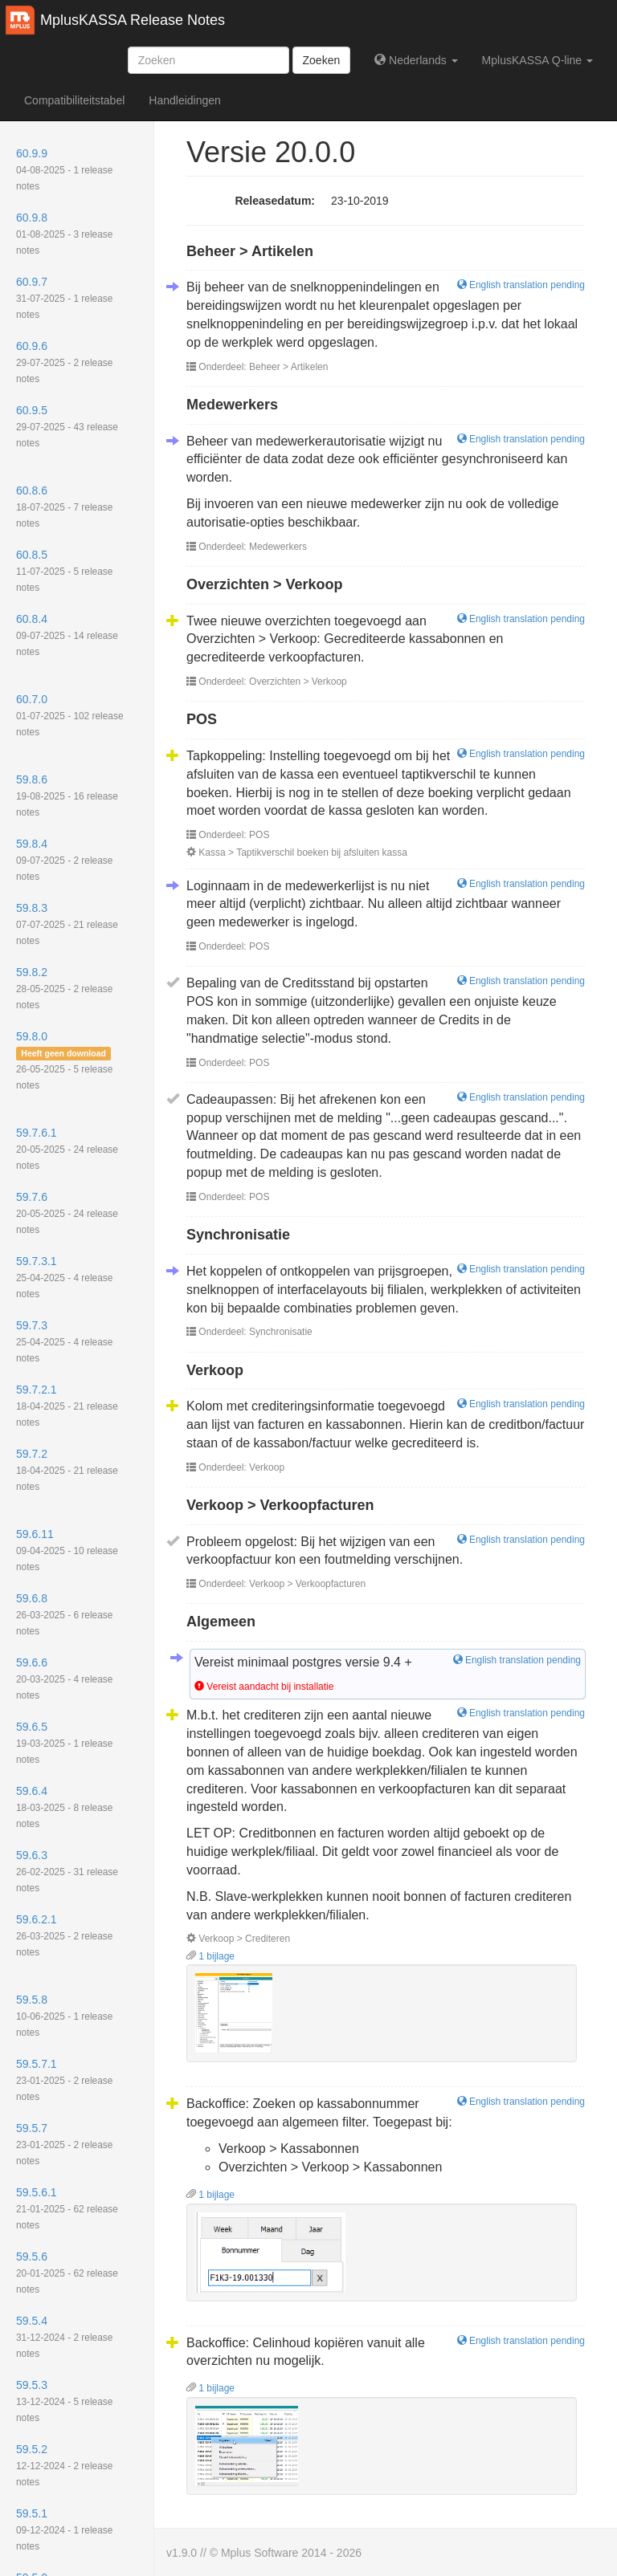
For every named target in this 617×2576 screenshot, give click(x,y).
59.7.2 (67, 1469)
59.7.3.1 (64, 1277)
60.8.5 (64, 570)
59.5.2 (64, 2465)
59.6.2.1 (64, 1935)
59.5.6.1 (67, 2208)
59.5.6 (67, 2272)
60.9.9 (64, 169)
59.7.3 (64, 1341)
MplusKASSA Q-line (537, 60)
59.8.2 (64, 988)
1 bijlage (210, 1956)
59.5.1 (64, 2529)
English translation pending (521, 285)
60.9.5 (67, 426)
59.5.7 (64, 2144)
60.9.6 (64, 362)
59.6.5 (64, 1742)
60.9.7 (64, 297)
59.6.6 (64, 1678)
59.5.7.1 (64, 2079)
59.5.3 (64, 2401)
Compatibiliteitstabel (74, 100)
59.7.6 (67, 1212)
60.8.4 (67, 634)
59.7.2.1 (67, 1405)
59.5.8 (64, 2015)
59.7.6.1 (67, 1148)
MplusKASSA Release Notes (132, 20)
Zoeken (322, 60)
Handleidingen (185, 100)
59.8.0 (64, 1060)
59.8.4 (64, 859)
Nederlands (415, 60)
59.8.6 (67, 795)
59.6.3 (67, 1871)
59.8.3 (67, 923)
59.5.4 (64, 2336)
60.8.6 (64, 506)
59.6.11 (67, 1550)
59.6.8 (64, 1614)
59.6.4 (64, 1806)
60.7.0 (70, 715)
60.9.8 (64, 233)
